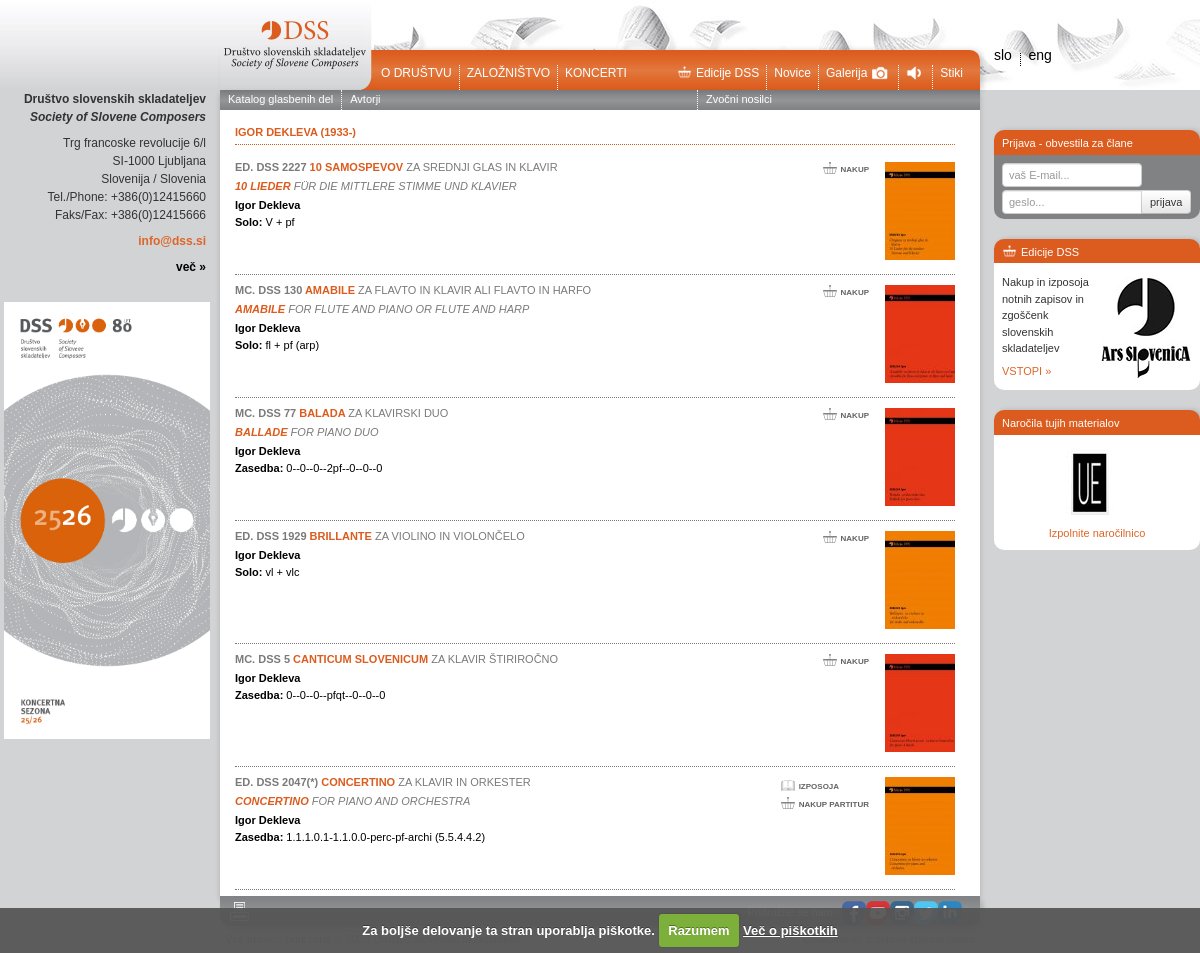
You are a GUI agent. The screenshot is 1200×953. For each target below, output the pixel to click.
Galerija (857, 73)
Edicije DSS (718, 73)
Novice (792, 73)
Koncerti (596, 73)
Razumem (698, 930)
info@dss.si (172, 241)
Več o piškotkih (790, 930)
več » (191, 267)
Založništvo (508, 73)
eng (1039, 55)
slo (1003, 55)
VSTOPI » (1026, 371)
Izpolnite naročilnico (1097, 533)
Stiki (951, 73)
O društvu (416, 73)
